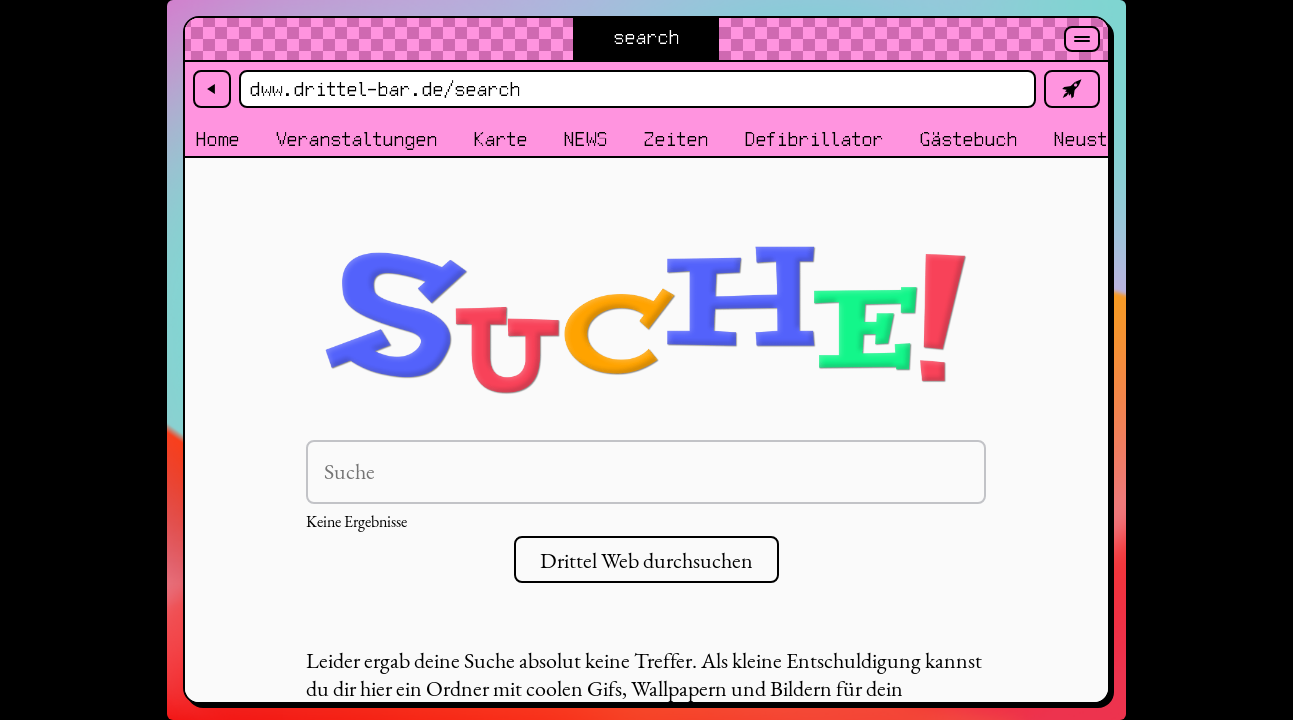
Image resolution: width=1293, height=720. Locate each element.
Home (217, 140)
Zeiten (675, 140)
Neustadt (1096, 140)
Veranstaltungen (356, 140)
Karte (500, 140)
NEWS (585, 140)
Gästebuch (968, 140)
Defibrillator (813, 140)
